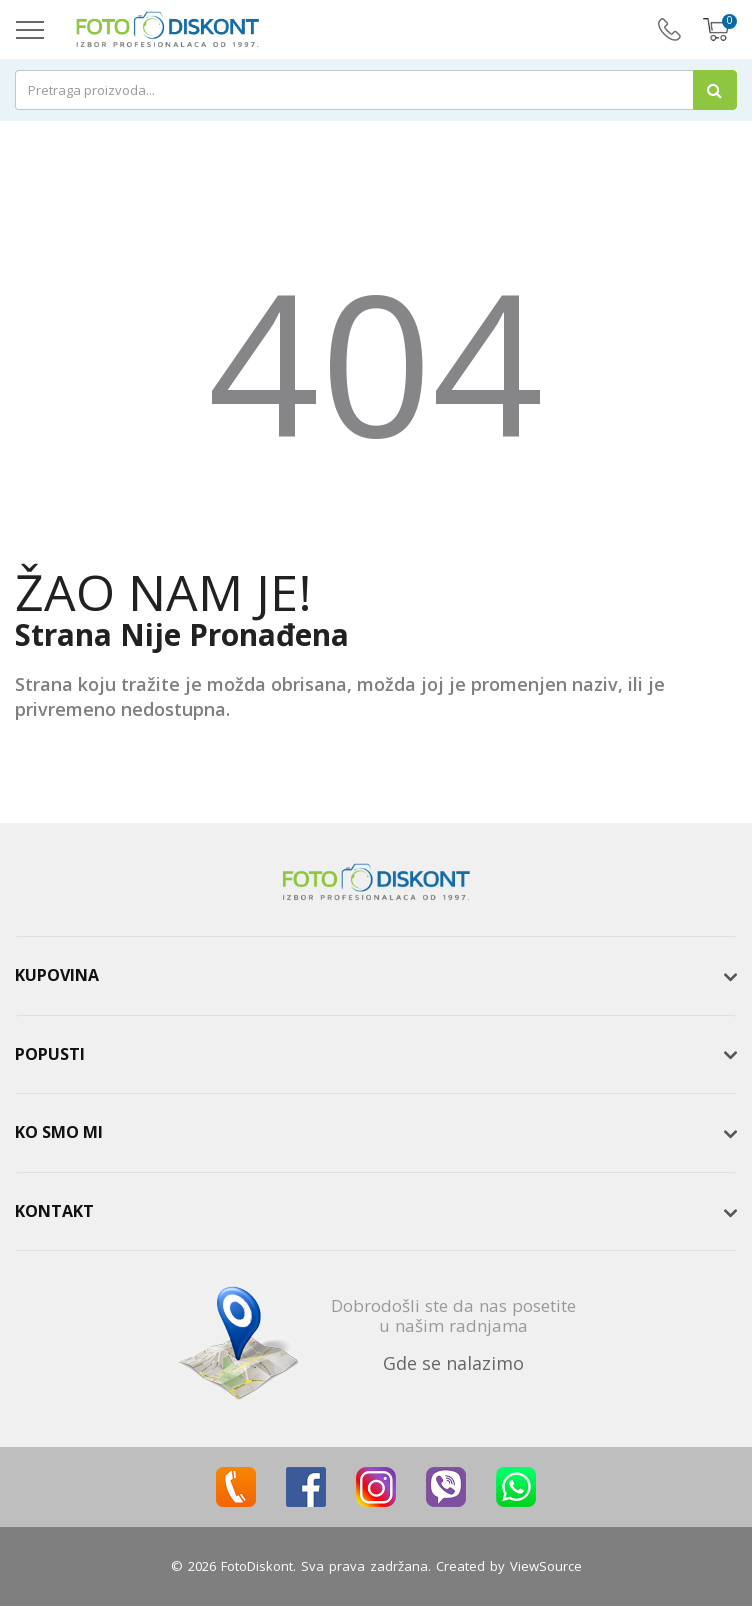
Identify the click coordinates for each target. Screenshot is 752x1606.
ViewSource (546, 1566)
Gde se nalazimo (453, 1363)
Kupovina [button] (57, 975)
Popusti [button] (50, 1054)
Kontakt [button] (54, 1211)
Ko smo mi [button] (59, 1132)
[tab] (376, 976)
